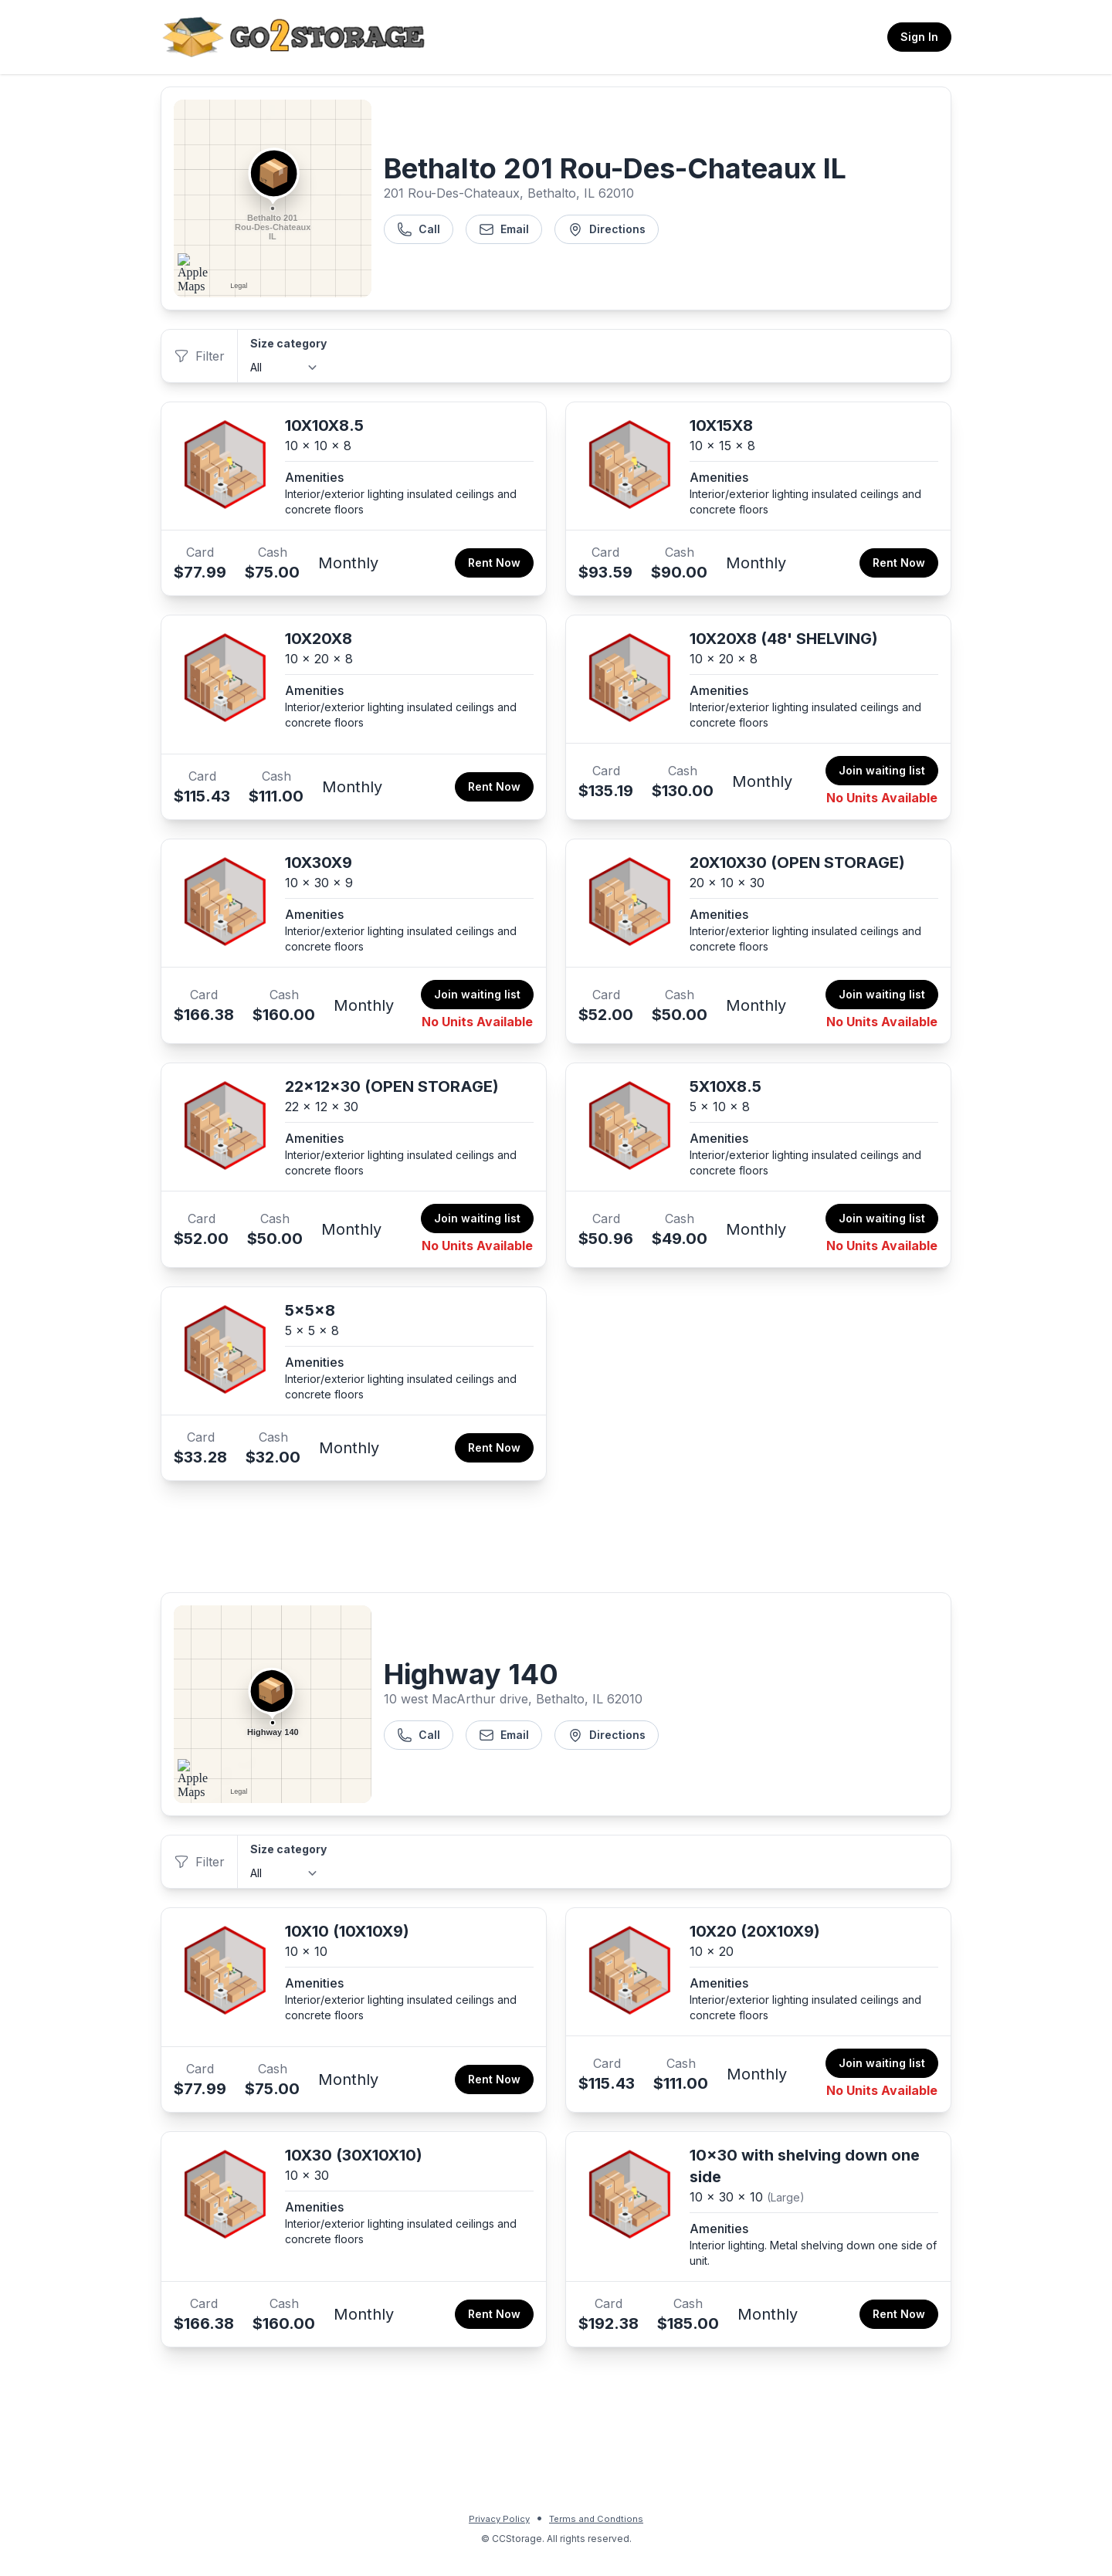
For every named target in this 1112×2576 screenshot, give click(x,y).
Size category (288, 343)
